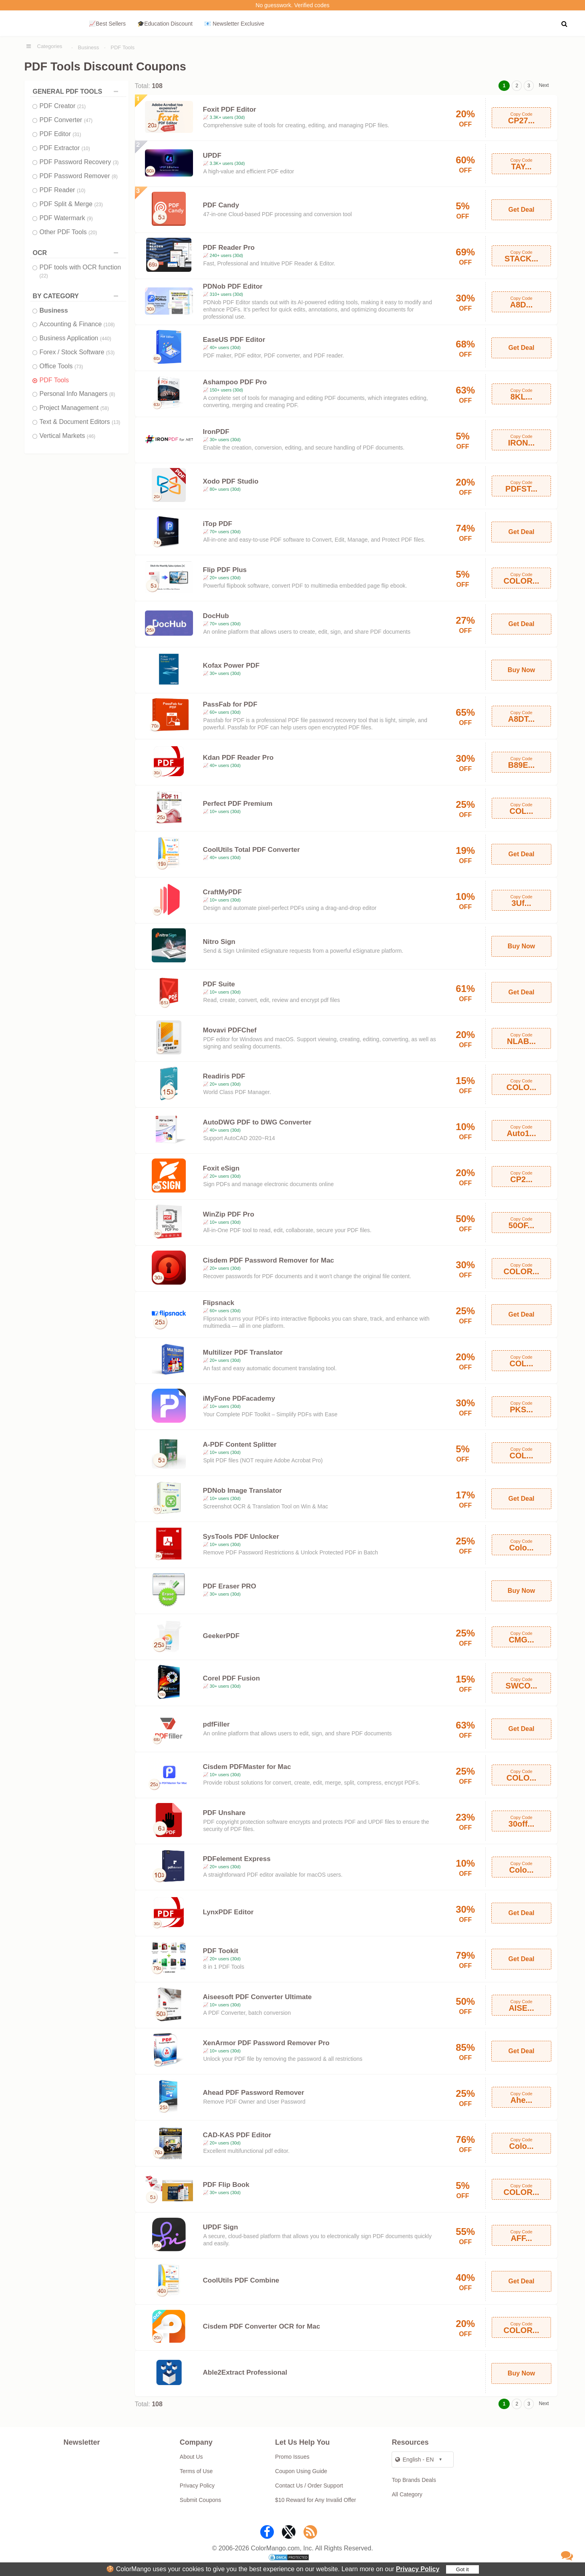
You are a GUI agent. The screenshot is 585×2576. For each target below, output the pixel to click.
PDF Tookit (220, 1951)
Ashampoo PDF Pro (235, 382)
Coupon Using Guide (301, 2471)
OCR (77, 253)
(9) (90, 218)
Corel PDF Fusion (231, 1678)
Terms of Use (196, 2471)
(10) (85, 148)
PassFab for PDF (230, 704)
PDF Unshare (224, 1813)
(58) (105, 408)
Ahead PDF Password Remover (253, 2092)
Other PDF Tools (68, 232)
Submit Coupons (200, 2500)
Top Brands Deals (414, 2480)
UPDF (212, 155)
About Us (191, 2457)
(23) (98, 204)
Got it (462, 2569)
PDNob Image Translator (242, 1490)
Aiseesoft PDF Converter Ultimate (257, 1997)
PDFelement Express (237, 1859)
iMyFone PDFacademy (239, 1398)
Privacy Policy (418, 2569)
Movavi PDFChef (230, 1030)
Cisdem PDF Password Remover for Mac (268, 1260)
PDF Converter (66, 119)
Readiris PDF (224, 1076)
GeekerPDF (221, 1636)
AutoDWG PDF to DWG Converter (257, 1122)
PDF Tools (123, 47)
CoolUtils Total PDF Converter (251, 849)
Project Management (74, 407)
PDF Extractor (65, 148)
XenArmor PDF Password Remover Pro (266, 2043)
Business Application (75, 338)
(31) (76, 134)
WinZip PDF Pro (228, 1214)
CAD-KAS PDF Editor (237, 2135)
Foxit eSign (221, 1168)
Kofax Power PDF (231, 665)
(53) (110, 352)
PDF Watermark (66, 218)
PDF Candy (221, 205)
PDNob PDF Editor (233, 286)
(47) (88, 120)
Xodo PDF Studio (231, 481)
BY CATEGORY (77, 296)
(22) (44, 276)
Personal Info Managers (77, 393)
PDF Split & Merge (71, 204)
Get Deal (522, 209)
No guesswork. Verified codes (292, 5)
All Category (407, 2494)
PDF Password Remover (79, 176)
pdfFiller (216, 1724)
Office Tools (61, 366)
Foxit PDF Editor (229, 109)
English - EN (414, 2459)
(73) (78, 366)
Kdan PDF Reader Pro (238, 757)
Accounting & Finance (77, 324)
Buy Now (521, 670)
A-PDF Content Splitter (240, 1444)
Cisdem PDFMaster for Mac (247, 1767)
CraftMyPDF (222, 892)
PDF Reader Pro (229, 247)
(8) (115, 176)
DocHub (216, 616)
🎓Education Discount (165, 23)
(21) (81, 106)
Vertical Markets (68, 435)
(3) (116, 162)
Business (88, 47)
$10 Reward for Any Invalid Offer (315, 2500)
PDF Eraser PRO (229, 1586)
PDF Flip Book (226, 2184)
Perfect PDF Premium (238, 803)
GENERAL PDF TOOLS (77, 91)
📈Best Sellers (107, 23)
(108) (109, 324)
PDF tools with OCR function (80, 271)
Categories (49, 46)
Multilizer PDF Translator (243, 1352)
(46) (91, 436)
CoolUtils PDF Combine (241, 2280)
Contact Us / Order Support (309, 2485)
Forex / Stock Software (77, 352)
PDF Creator (63, 105)
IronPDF (216, 432)
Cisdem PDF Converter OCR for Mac (261, 2326)
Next (544, 85)
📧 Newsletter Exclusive (234, 23)
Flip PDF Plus (225, 570)
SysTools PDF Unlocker (241, 1536)
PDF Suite (219, 984)
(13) (116, 422)
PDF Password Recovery (79, 162)
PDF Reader (63, 190)
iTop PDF (217, 524)
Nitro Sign (219, 942)
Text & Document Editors (80, 421)
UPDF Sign (220, 2227)
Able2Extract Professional (245, 2372)
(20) (92, 232)
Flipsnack (218, 1303)
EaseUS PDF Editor (234, 339)
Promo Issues (292, 2457)
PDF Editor (60, 134)
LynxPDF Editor (228, 1912)
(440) (105, 338)
